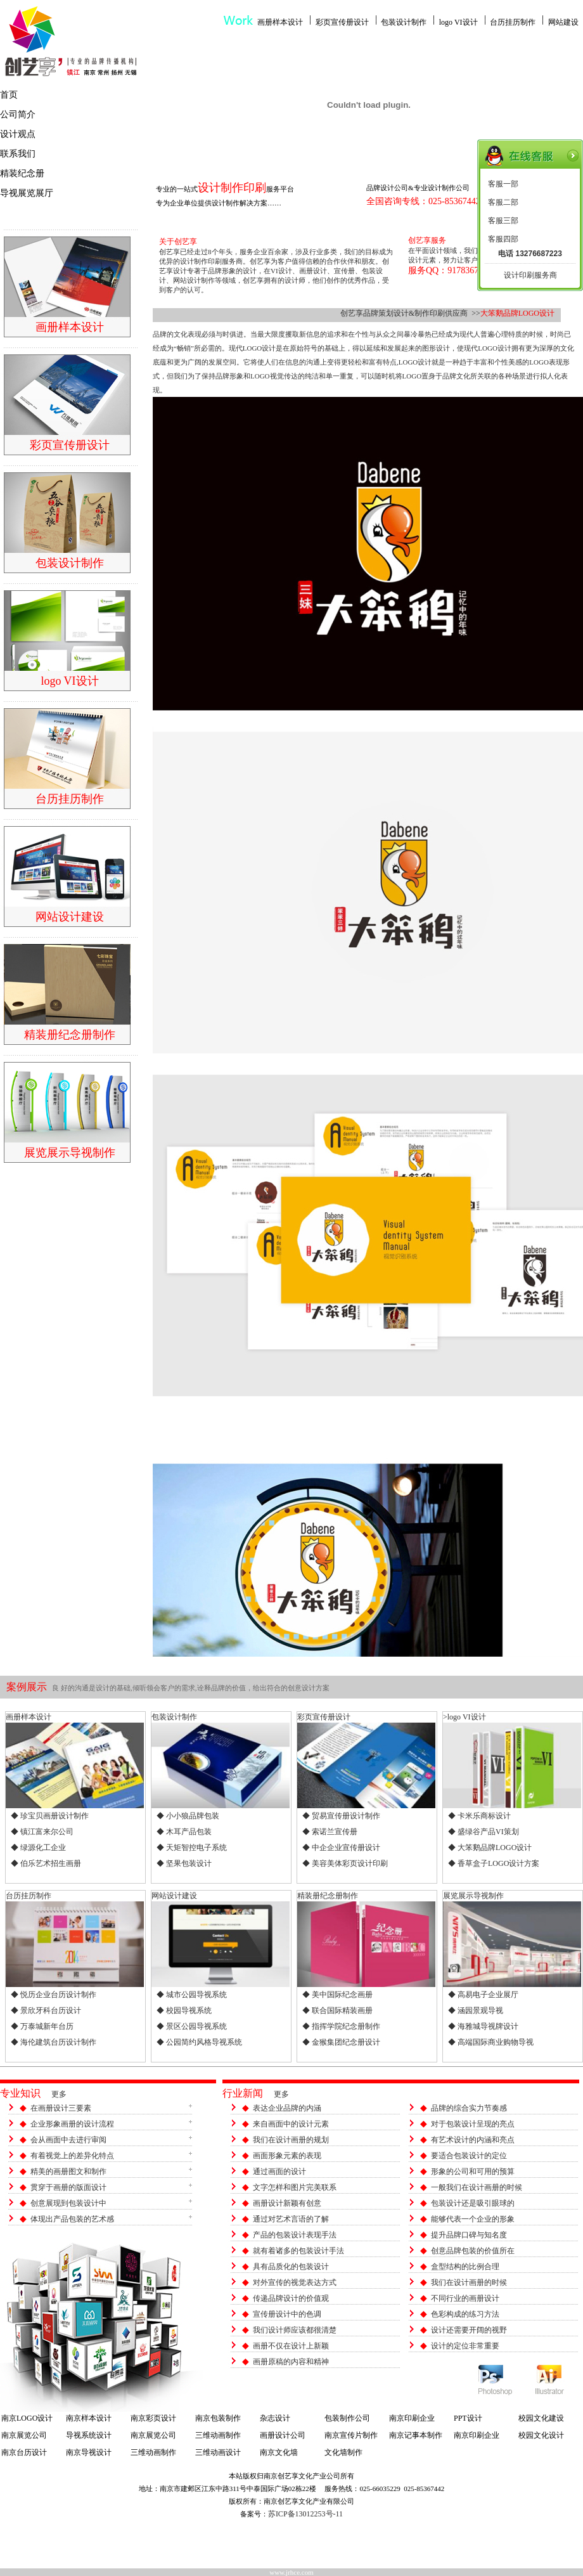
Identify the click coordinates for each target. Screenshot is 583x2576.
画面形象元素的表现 (287, 2155)
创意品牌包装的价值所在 (473, 2250)
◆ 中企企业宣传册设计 (341, 1847)
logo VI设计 (458, 22)
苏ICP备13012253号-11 (305, 2513)
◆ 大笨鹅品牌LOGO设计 (490, 1847)
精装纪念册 (22, 173)
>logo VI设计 (464, 1716)
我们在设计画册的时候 (469, 2282)
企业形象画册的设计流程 (72, 2124)
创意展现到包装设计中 (68, 2203)
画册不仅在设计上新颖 (291, 2345)
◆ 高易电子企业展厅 (483, 1994)
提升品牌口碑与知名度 (469, 2234)
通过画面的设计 (279, 2171)
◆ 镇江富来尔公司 (42, 1831)
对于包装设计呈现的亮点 (473, 2124)
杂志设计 (275, 2418)
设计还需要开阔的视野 (469, 2330)
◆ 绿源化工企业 (38, 1847)
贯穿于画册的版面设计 (68, 2187)
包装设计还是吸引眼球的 (473, 2203)
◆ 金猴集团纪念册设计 (341, 2042)
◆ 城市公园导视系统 (192, 1994)
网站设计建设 (174, 1895)
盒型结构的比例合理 (465, 2266)
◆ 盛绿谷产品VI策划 (483, 1831)
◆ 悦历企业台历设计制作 (53, 1994)
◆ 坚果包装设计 (184, 1863)
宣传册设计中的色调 (287, 2314)
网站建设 (563, 22)
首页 (9, 95)
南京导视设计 (89, 2452)
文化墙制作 (343, 2452)
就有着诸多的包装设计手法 (298, 2250)
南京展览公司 (24, 2435)
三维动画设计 (218, 2452)
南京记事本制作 (415, 2435)
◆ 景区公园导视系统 (192, 2026)
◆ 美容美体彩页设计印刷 (345, 1863)
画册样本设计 (280, 22)
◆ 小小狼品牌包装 (188, 1815)
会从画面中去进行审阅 (68, 2139)
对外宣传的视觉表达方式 (294, 2282)
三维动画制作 (218, 2435)
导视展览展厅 (26, 193)
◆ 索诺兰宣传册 (329, 1831)
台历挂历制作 (512, 22)
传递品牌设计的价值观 (291, 2298)
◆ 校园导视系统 (184, 2010)
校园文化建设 (541, 2418)
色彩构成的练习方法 (465, 2314)
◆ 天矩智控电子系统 (192, 1847)
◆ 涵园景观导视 (475, 2010)
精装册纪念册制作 (327, 1895)
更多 (59, 2094)
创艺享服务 (427, 240)
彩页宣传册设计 (342, 22)
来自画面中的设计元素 (291, 2124)
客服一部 (503, 183)
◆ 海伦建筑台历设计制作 (53, 2042)
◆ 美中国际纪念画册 (337, 1994)
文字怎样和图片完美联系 (294, 2187)
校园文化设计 (541, 2435)
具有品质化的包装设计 (291, 2266)
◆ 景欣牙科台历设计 (46, 2010)
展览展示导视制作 (473, 1895)
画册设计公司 (282, 2435)
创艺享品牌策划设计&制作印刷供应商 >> (410, 313)
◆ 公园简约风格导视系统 (199, 2042)
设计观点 (17, 134)
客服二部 (503, 202)
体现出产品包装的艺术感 (72, 2219)
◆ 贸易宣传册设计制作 (341, 1815)
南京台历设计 (24, 2452)
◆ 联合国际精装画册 (337, 2010)
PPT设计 (468, 2418)
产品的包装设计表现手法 (294, 2234)
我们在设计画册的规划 (291, 2139)
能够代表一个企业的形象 (473, 2219)
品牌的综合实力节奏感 (469, 2108)
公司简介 (17, 114)
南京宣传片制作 (351, 2435)
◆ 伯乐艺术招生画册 (46, 1863)
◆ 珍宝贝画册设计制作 (50, 1815)
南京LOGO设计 (27, 2418)
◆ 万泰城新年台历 (42, 2026)
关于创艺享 (178, 241)
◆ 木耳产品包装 (184, 1831)
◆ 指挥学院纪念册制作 (341, 2026)
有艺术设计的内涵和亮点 (473, 2139)
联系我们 (17, 154)
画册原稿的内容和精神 (291, 2361)
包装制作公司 (347, 2418)
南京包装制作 (218, 2418)
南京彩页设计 (153, 2418)
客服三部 (503, 220)
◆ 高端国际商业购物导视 (491, 2042)
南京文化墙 (279, 2452)
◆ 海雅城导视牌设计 (483, 2026)
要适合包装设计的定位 (469, 2155)
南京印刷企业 (412, 2418)
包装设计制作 (403, 22)
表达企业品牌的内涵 (287, 2108)
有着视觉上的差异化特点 (72, 2155)
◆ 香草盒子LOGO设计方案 (493, 1863)
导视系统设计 (89, 2435)
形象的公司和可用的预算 (473, 2171)
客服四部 (503, 239)
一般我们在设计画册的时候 (476, 2187)
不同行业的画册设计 (465, 2298)
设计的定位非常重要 (465, 2345)
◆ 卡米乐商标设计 (479, 1815)
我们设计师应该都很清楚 (294, 2330)
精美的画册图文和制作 (68, 2171)
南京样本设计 (89, 2418)
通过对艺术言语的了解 (291, 2219)
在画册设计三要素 (60, 2108)
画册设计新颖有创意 (287, 2203)
